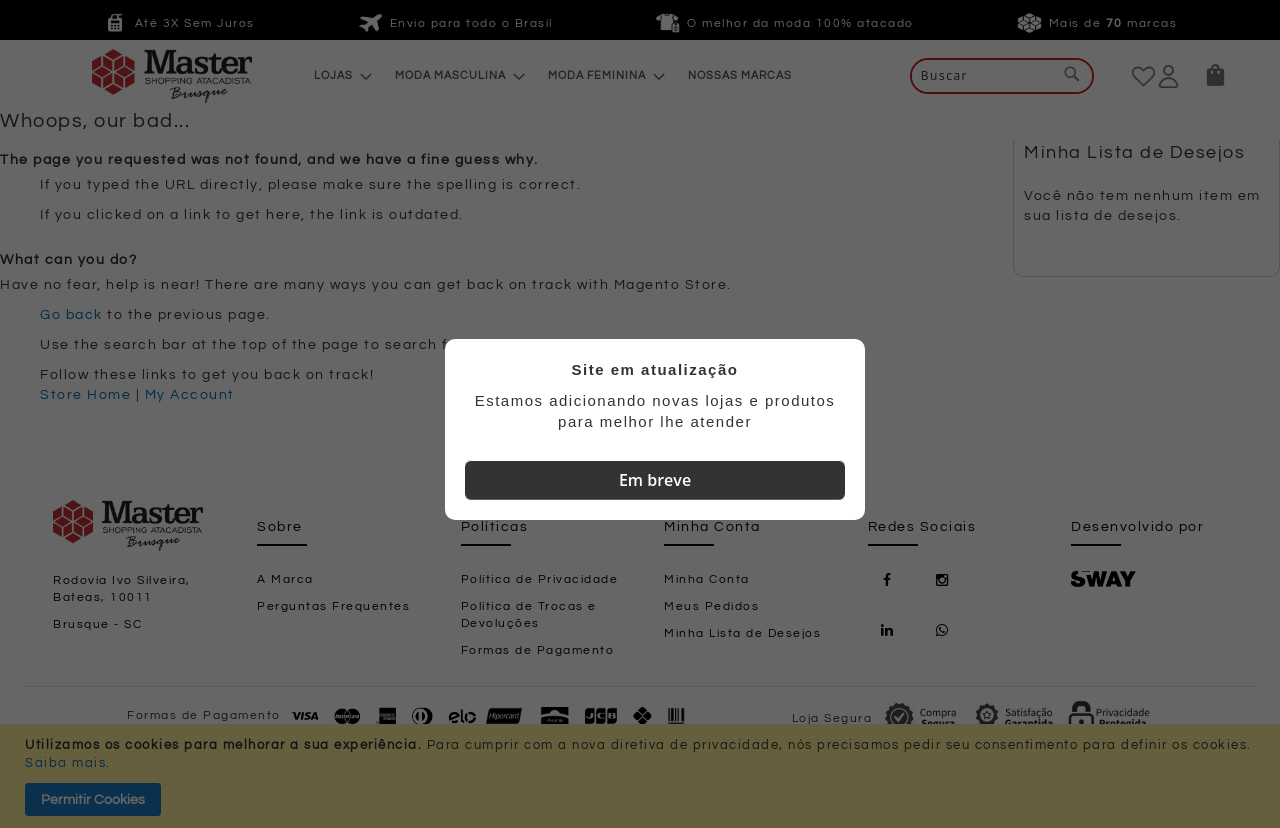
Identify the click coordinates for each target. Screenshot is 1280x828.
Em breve (655, 480)
